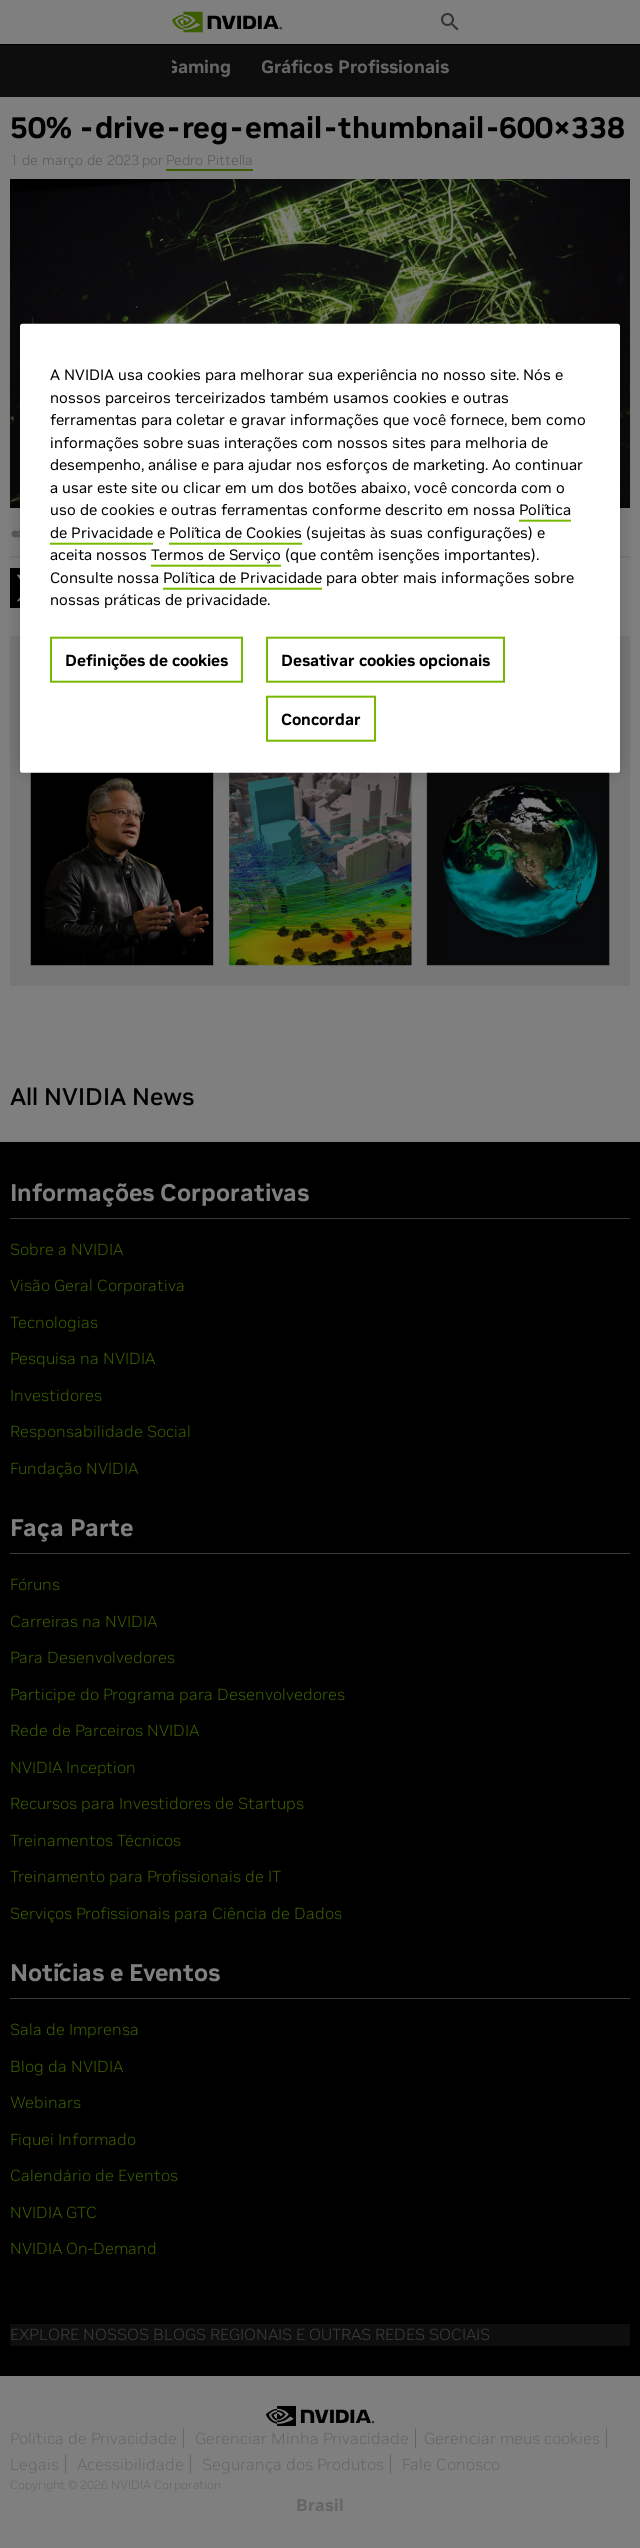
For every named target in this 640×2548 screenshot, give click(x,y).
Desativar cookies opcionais (385, 659)
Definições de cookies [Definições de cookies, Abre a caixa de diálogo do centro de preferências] (146, 659)
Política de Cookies (235, 531)
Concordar (321, 718)
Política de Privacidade (242, 576)
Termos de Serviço (216, 554)
